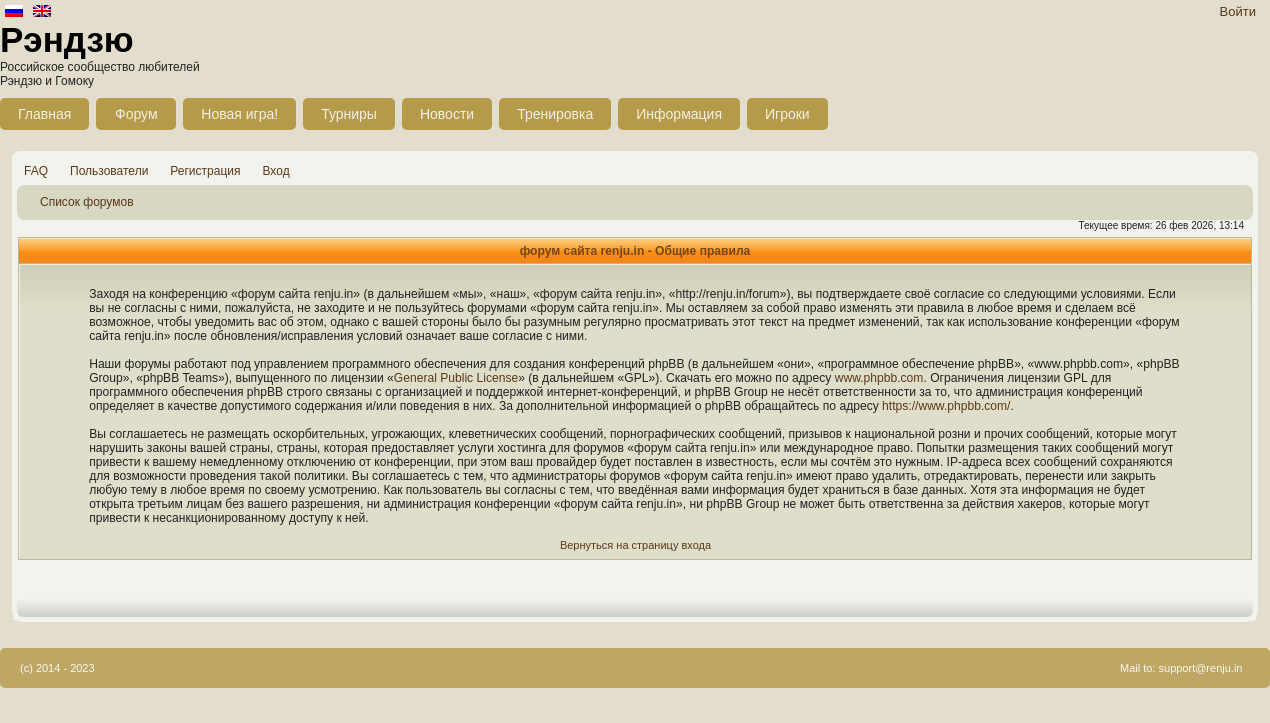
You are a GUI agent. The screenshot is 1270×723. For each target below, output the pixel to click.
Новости (447, 114)
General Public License (456, 378)
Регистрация (205, 171)
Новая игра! (239, 114)
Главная (44, 114)
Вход (276, 171)
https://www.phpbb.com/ (946, 406)
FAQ (36, 171)
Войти (1238, 11)
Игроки (787, 114)
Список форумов (87, 202)
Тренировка (555, 114)
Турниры (349, 114)
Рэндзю (67, 39)
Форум (136, 114)
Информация (679, 114)
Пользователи (109, 171)
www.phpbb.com (879, 378)
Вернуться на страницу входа (635, 545)
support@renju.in (1201, 668)
